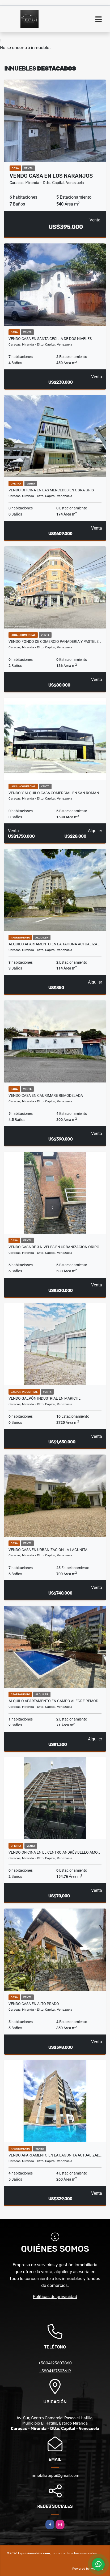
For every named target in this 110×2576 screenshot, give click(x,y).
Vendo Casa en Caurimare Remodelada (46, 1095)
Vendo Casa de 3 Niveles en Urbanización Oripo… (55, 1247)
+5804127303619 (55, 2371)
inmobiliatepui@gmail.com (55, 2475)
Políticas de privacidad (55, 2296)
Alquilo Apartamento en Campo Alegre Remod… (54, 1701)
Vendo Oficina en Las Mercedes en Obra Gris (51, 490)
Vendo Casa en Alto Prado (34, 2004)
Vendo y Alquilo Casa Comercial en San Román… (55, 793)
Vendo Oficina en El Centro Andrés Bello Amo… (54, 1852)
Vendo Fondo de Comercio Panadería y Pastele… (55, 641)
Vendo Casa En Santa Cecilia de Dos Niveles (50, 339)
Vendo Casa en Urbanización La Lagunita (48, 1550)
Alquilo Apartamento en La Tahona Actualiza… (54, 944)
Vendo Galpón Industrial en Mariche (45, 1398)
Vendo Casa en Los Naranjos (51, 176)
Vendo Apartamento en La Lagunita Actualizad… (55, 2155)
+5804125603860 (55, 2363)
